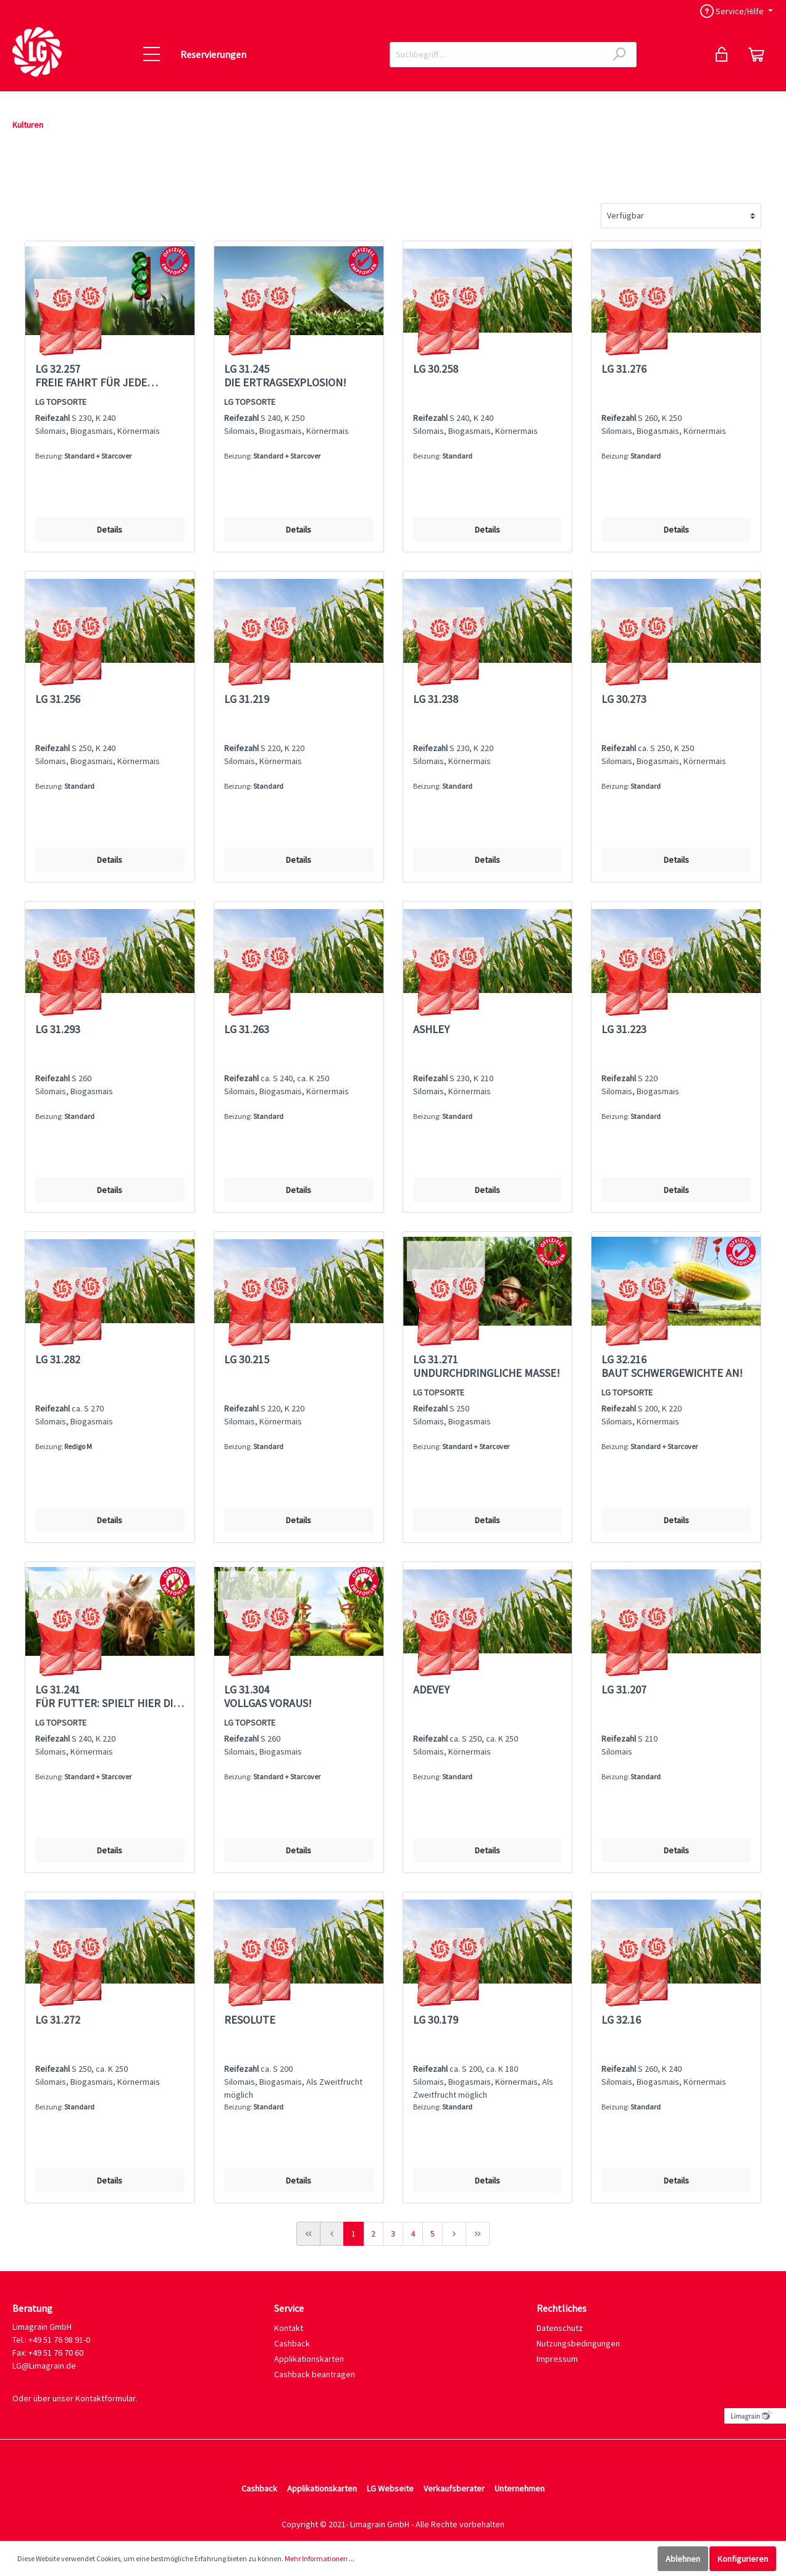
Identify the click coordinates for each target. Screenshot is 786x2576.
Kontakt (288, 2327)
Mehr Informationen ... (319, 2558)
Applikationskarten (309, 2358)
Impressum (557, 2358)
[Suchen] (620, 54)
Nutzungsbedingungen (578, 2343)
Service (289, 2308)
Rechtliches (562, 2308)
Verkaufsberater (454, 2488)
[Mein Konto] (721, 54)
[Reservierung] (756, 54)
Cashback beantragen (314, 2374)
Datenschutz (560, 2327)
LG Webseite (390, 2488)
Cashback (292, 2343)
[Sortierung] (681, 215)
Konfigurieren (742, 2558)
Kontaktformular (105, 2398)
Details (109, 529)
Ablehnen (683, 2558)
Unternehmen (520, 2488)
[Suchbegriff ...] (496, 54)
